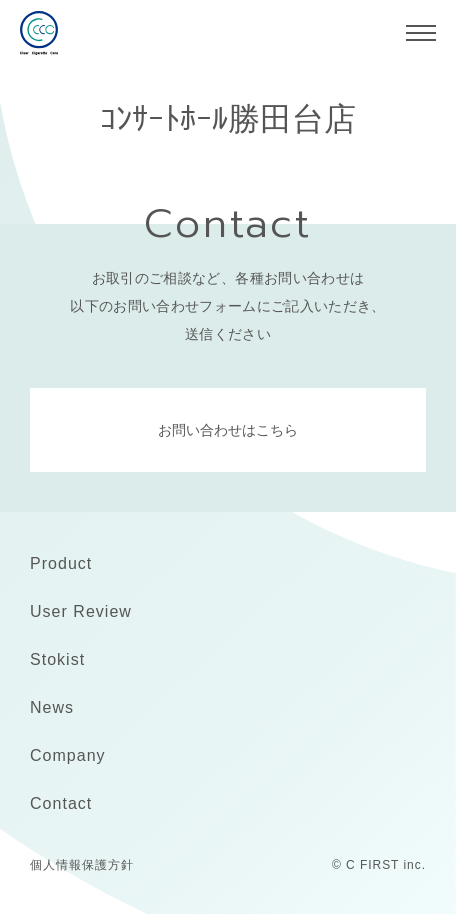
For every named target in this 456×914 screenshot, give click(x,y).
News (52, 707)
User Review (81, 611)
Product (61, 563)
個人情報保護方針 (82, 865)
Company (68, 755)
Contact (61, 803)
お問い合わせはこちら (228, 430)
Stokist (57, 659)
